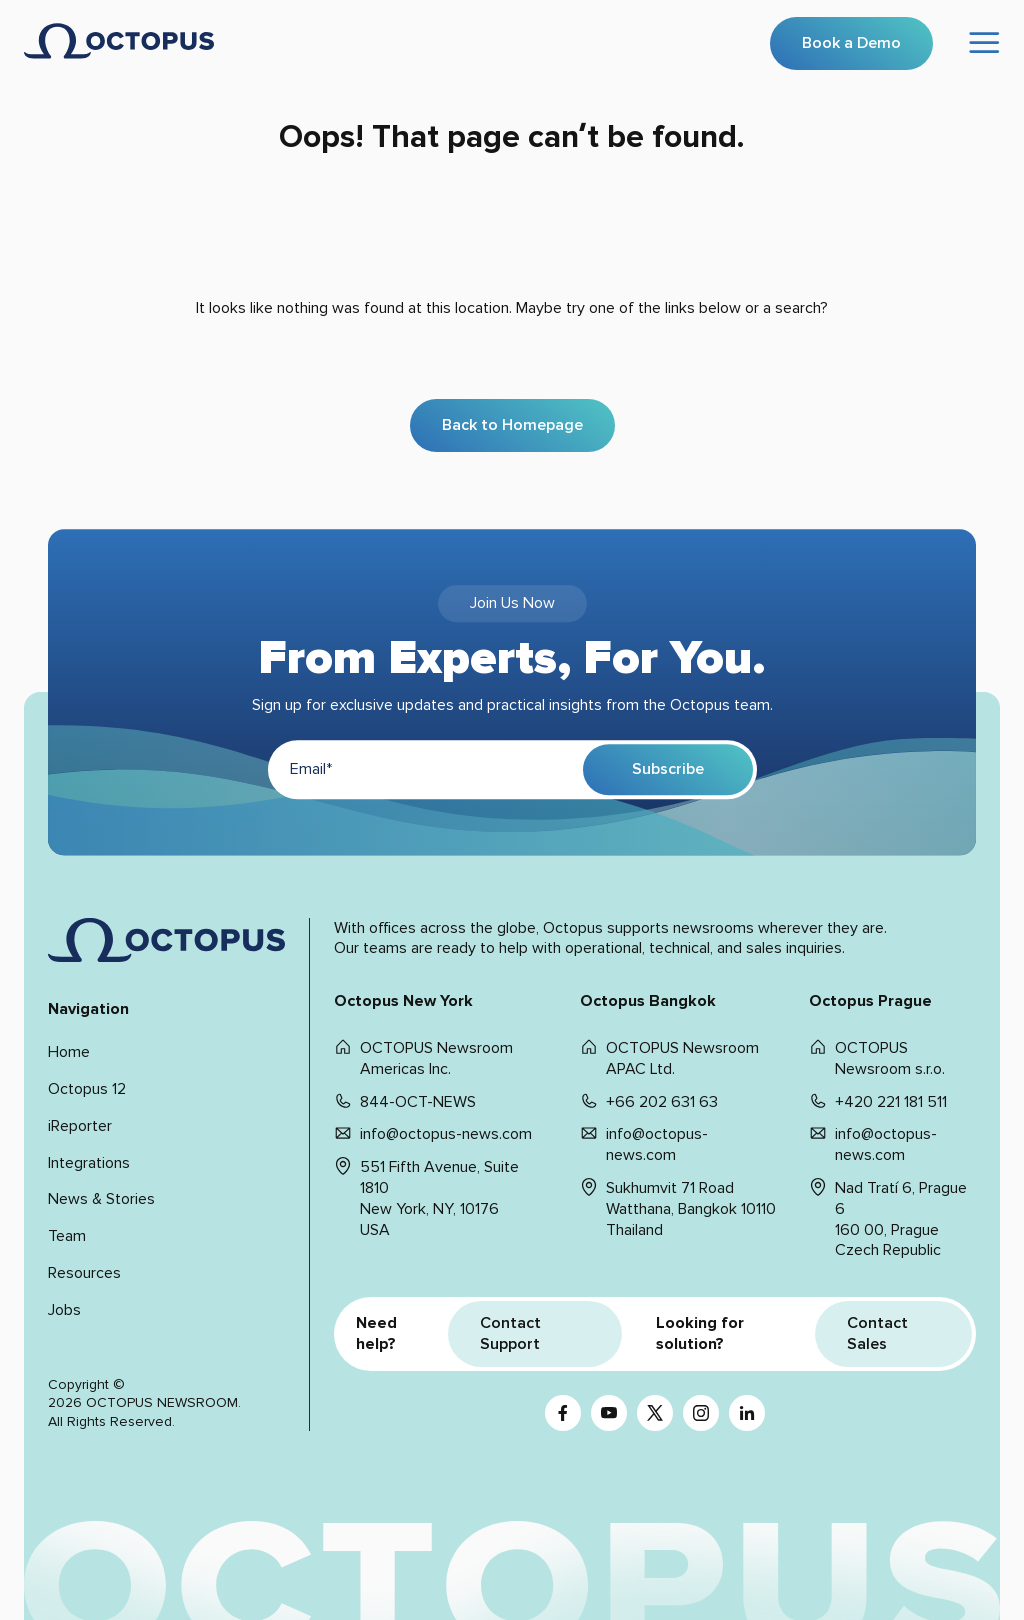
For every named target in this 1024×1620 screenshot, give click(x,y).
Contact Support (510, 1333)
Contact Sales (877, 1333)
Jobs (64, 1310)
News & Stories (101, 1199)
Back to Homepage (512, 425)
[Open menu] (985, 44)
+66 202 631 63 (662, 1102)
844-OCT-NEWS (418, 1102)
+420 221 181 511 (891, 1102)
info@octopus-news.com (446, 1134)
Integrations (89, 1163)
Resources (84, 1273)
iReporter (80, 1126)
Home (69, 1052)
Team (67, 1236)
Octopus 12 (87, 1089)
